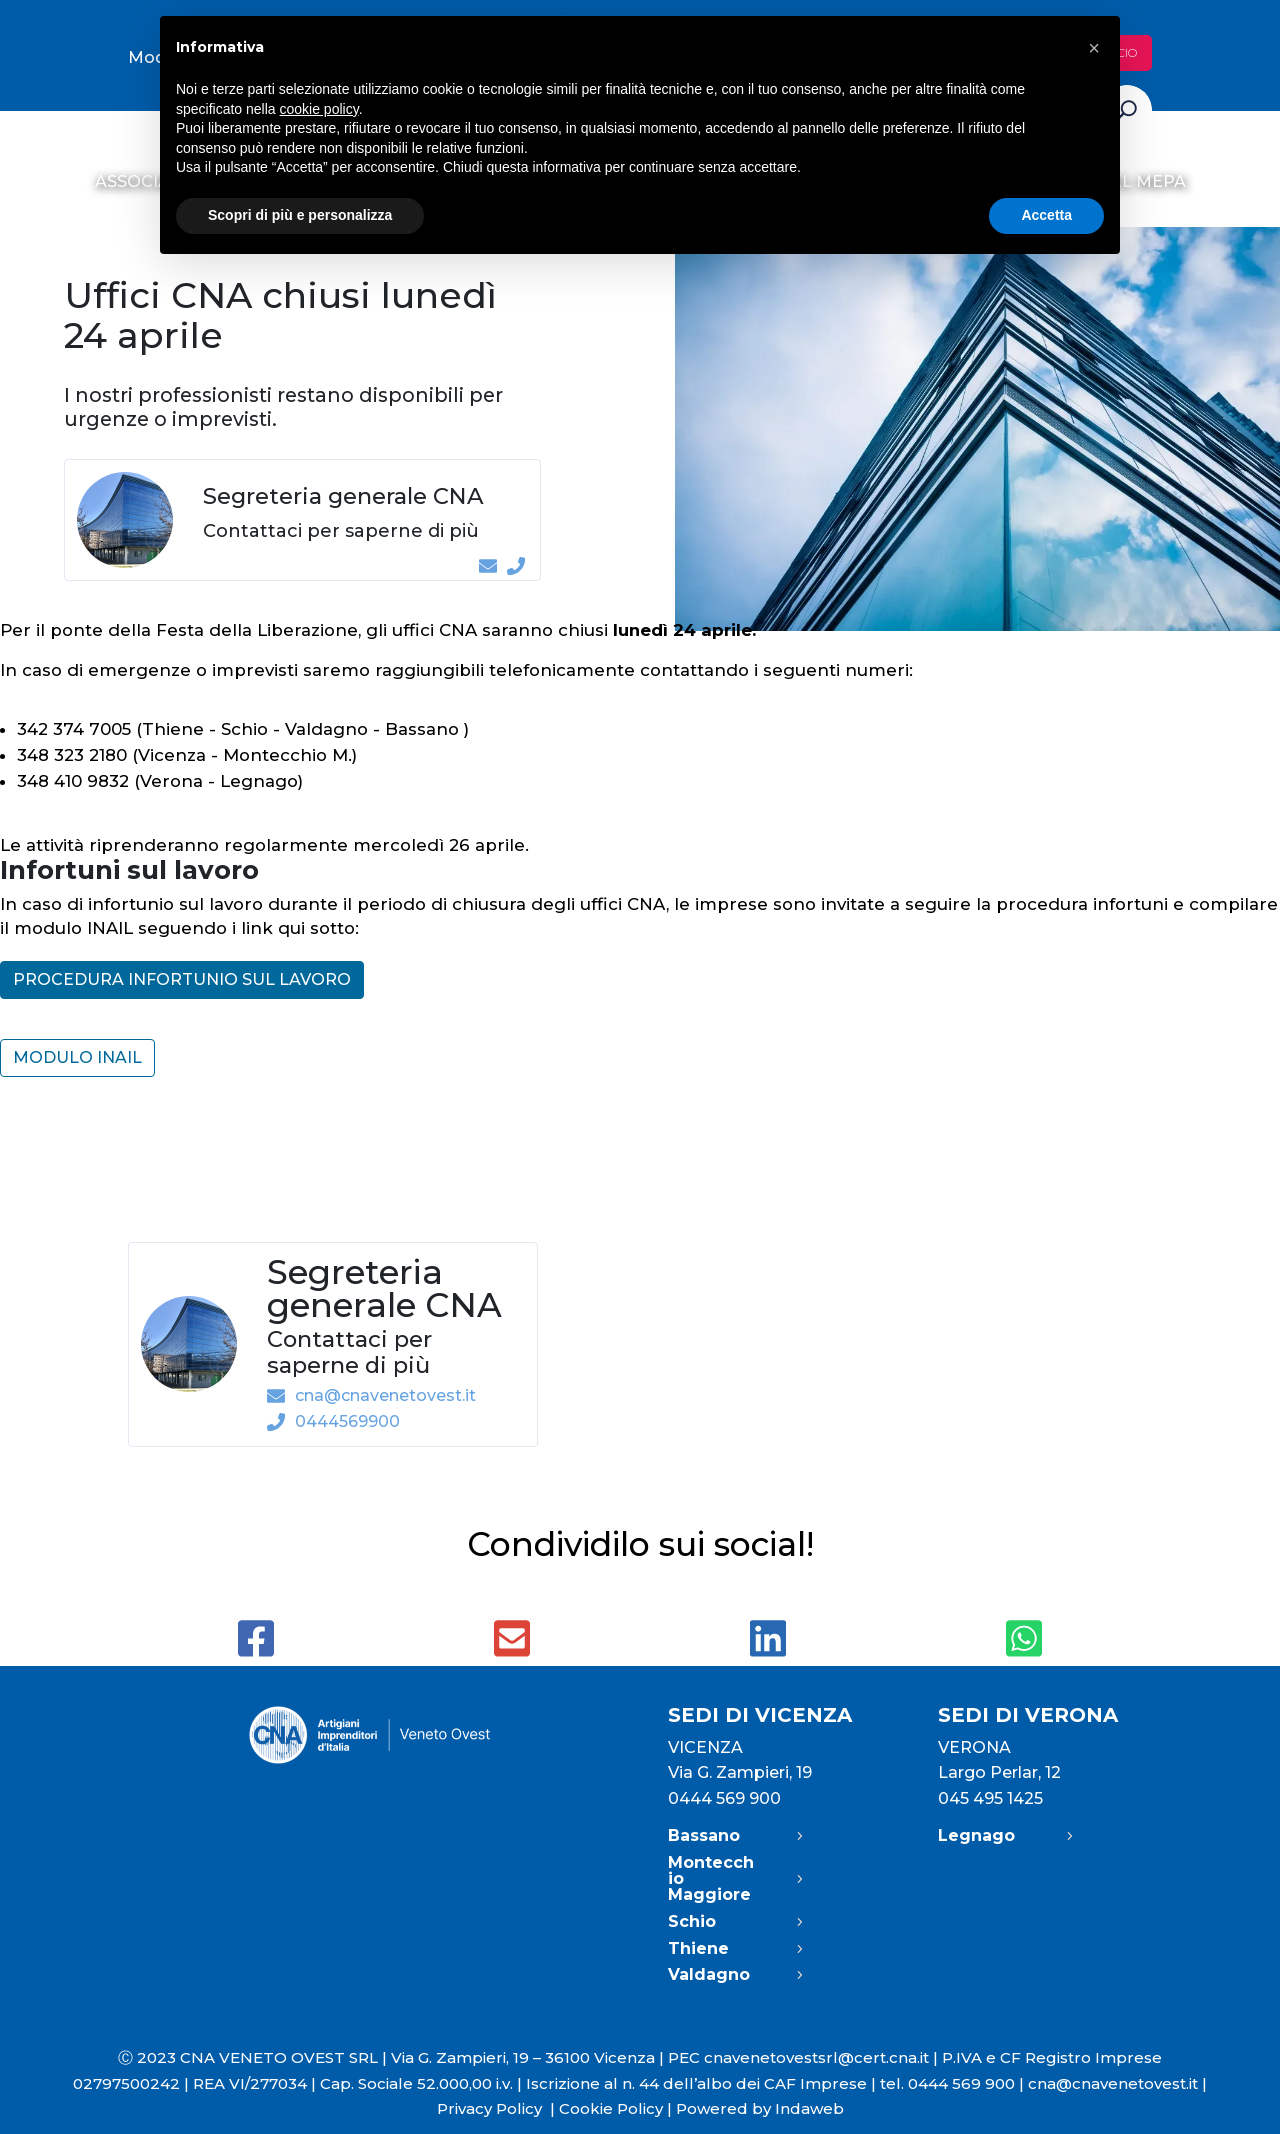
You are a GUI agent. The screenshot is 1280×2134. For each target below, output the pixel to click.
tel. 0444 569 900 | (954, 2083)
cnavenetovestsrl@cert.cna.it (816, 2057)
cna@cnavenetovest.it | (1117, 2083)
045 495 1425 (990, 1798)
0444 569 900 (724, 1798)
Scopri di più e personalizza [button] (300, 215)
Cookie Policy (611, 2108)
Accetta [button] (1046, 215)
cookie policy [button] (319, 109)
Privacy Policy (498, 2108)
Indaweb (809, 2108)
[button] (1094, 48)
